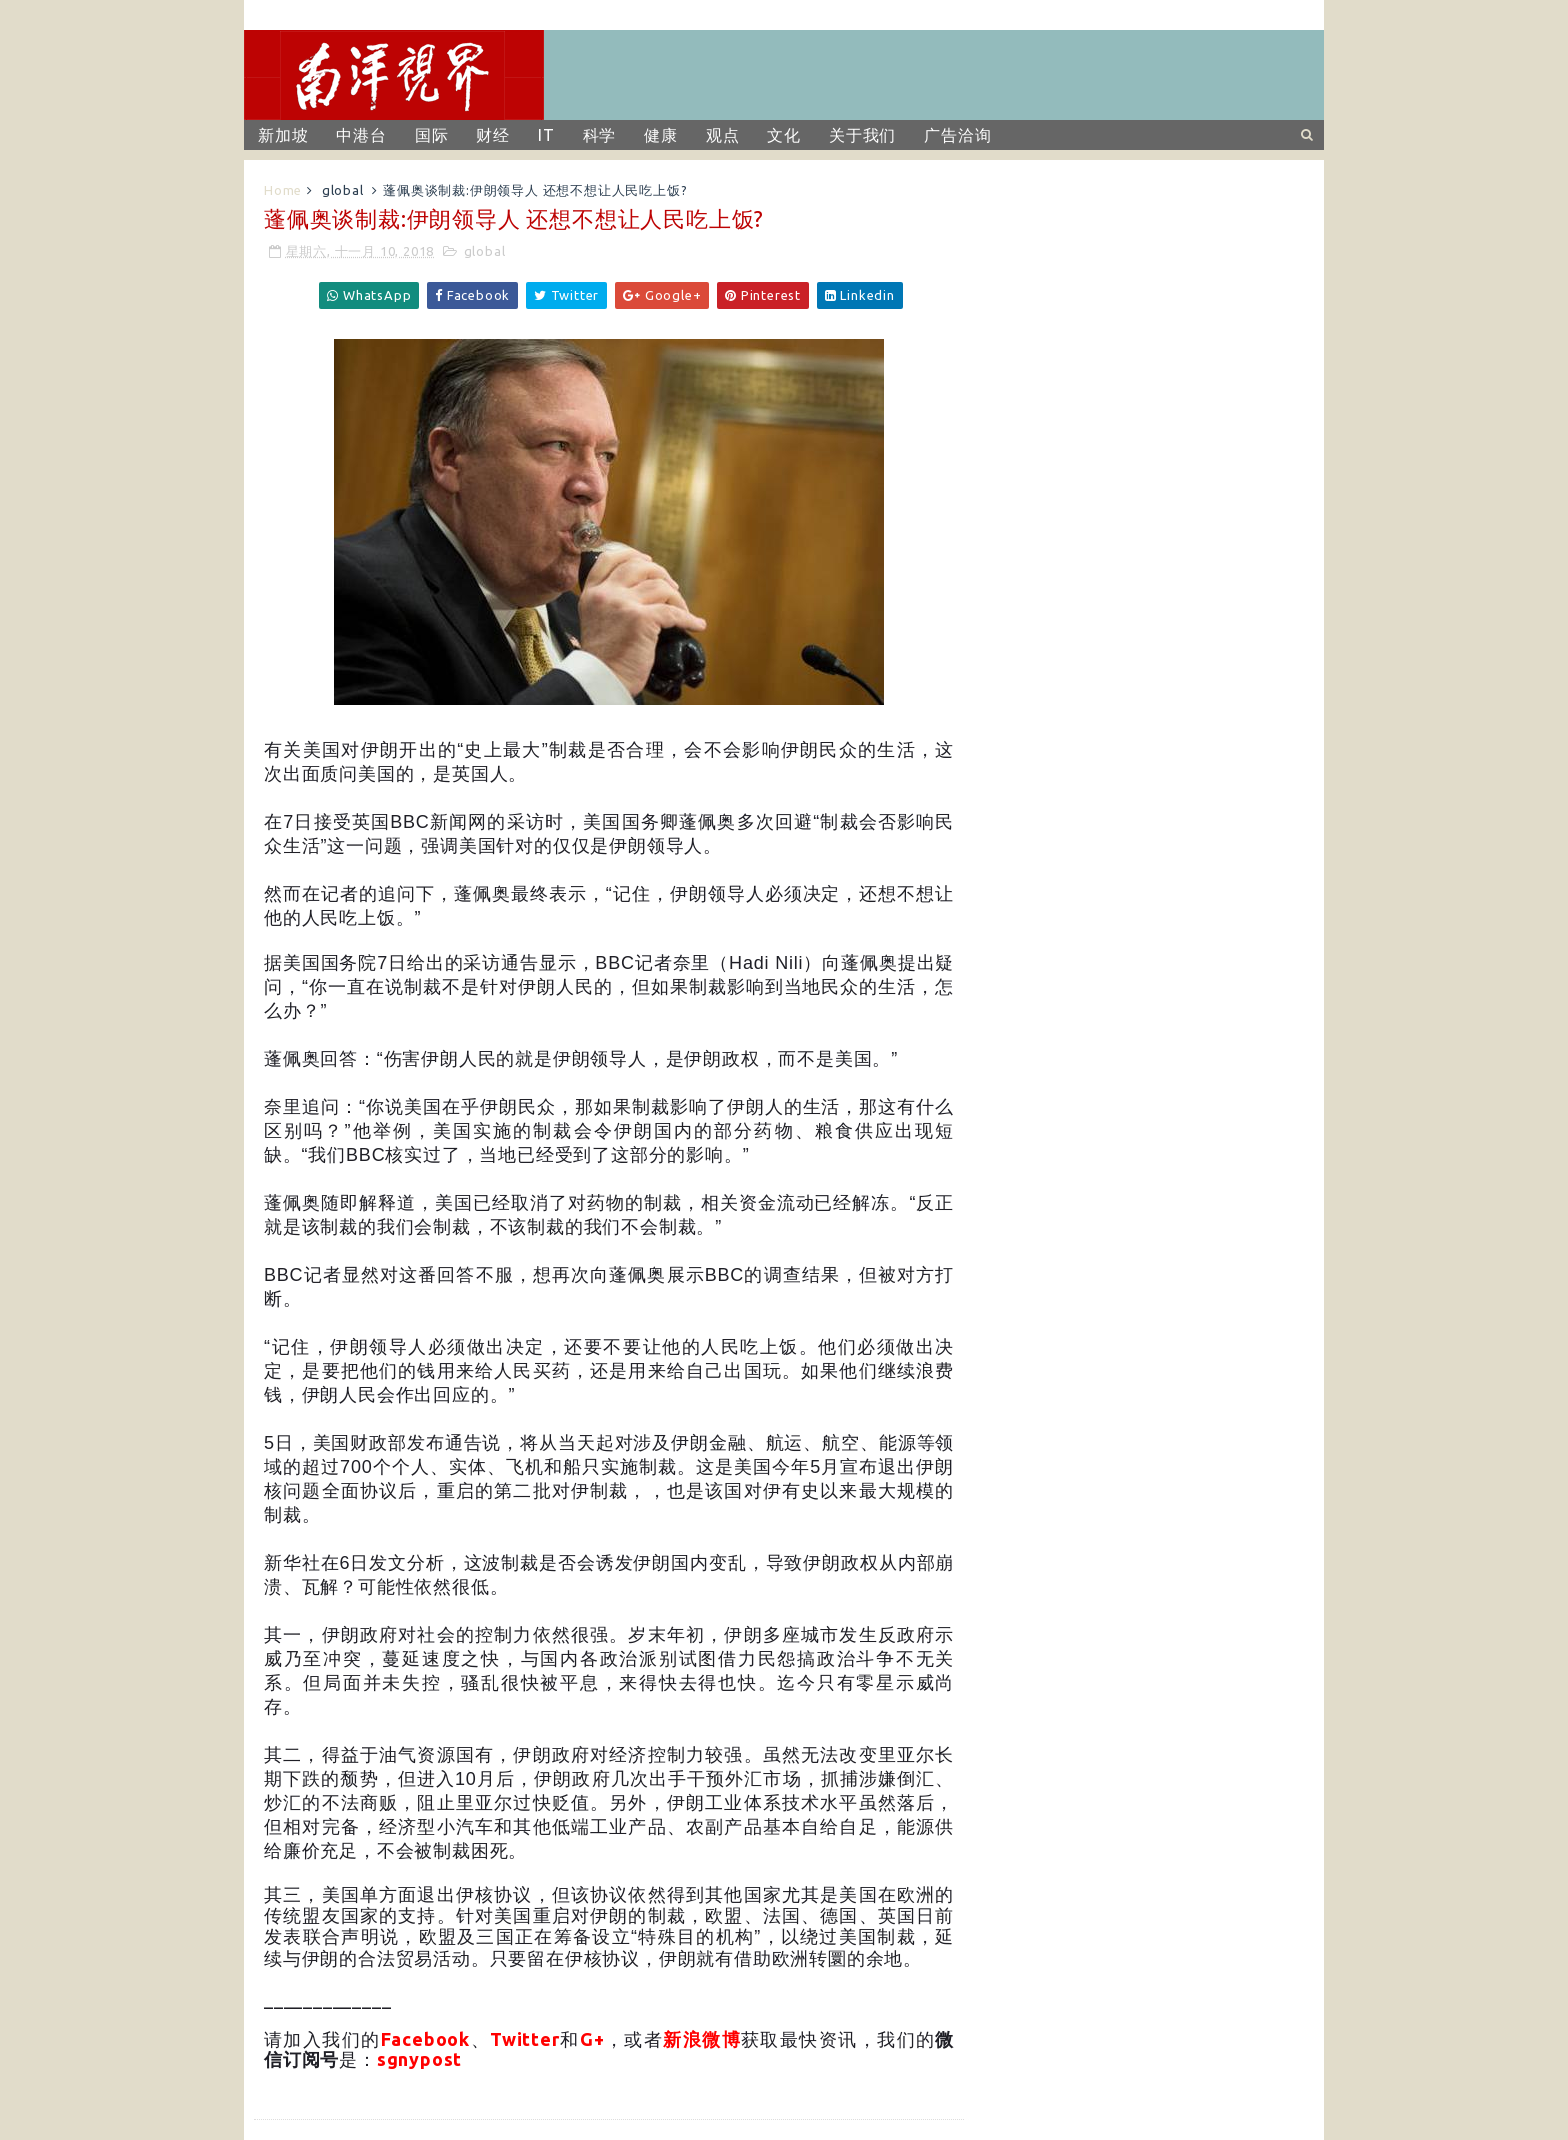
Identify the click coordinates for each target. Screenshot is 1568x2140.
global (343, 190)
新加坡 (283, 135)
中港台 (361, 135)
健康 (661, 135)
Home (283, 190)
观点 (723, 135)
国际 (432, 135)
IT (546, 135)
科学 (600, 135)
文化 (784, 135)
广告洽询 (957, 135)
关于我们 (862, 135)
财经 (493, 135)
